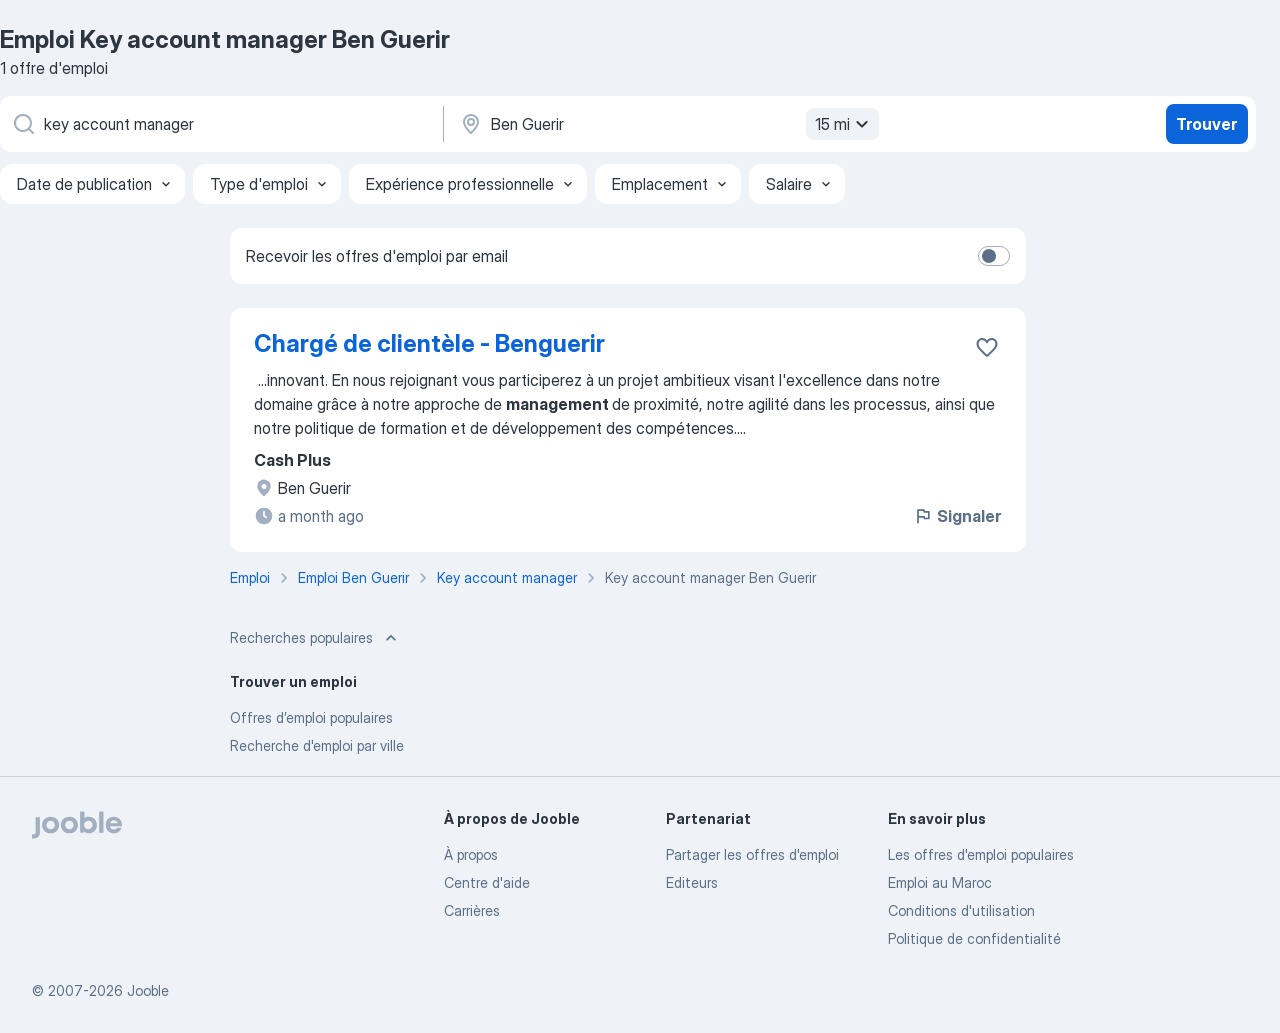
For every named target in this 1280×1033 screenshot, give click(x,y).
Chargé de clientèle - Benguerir (429, 343)
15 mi (844, 124)
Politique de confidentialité (974, 938)
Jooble (148, 990)
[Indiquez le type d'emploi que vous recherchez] (220, 124)
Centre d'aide (487, 882)
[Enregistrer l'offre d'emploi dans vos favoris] (987, 347)
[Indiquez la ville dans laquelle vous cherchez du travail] (667, 124)
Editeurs (692, 882)
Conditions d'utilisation (961, 910)
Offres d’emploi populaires (311, 717)
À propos (471, 854)
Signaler (957, 516)
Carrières (472, 910)
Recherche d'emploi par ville (317, 745)
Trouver (1206, 124)
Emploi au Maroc (940, 882)
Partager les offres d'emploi (752, 854)
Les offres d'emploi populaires (981, 854)
